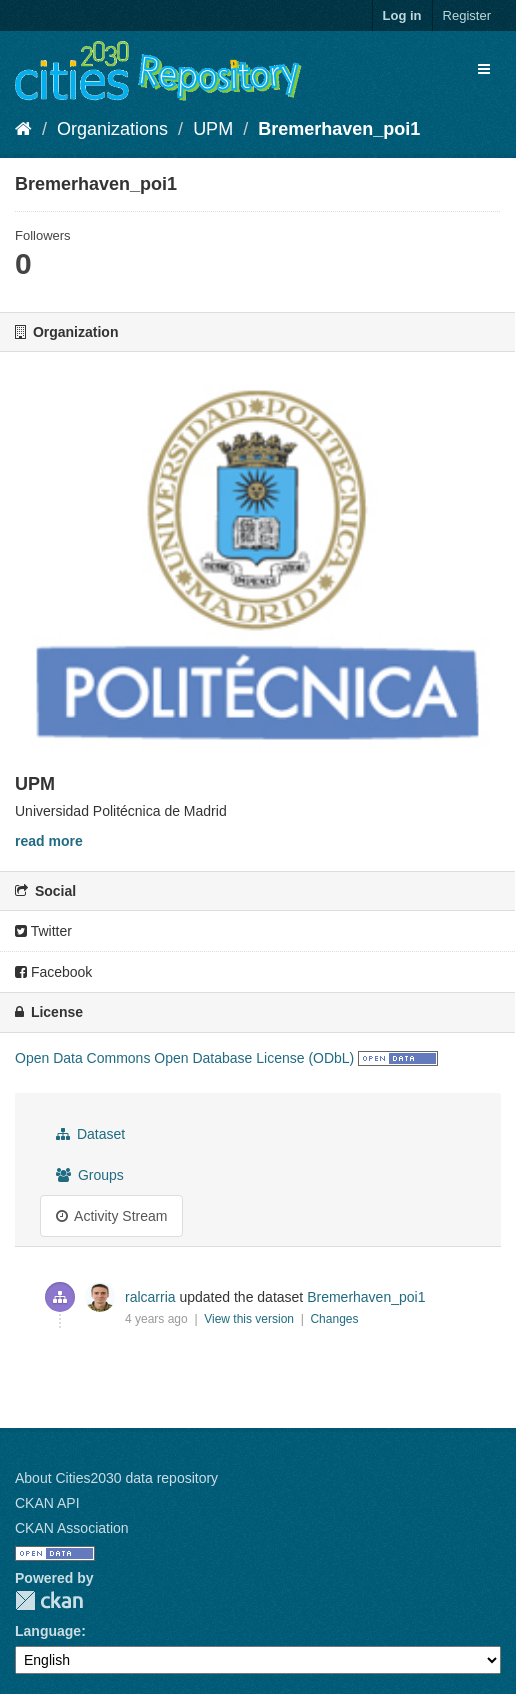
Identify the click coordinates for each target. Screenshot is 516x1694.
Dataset (90, 1134)
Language (48, 1631)
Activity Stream (111, 1216)
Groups (90, 1175)
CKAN (49, 1600)
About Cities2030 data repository (116, 1478)
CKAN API (47, 1503)
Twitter (43, 931)
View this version (250, 1319)
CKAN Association (72, 1528)
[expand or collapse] (484, 69)
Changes (334, 1319)
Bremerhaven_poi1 (339, 129)
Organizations (112, 129)
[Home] (23, 129)
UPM (213, 129)
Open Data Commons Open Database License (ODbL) (184, 1058)
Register (467, 15)
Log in (402, 15)
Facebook (53, 972)
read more (49, 841)
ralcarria (150, 1297)
